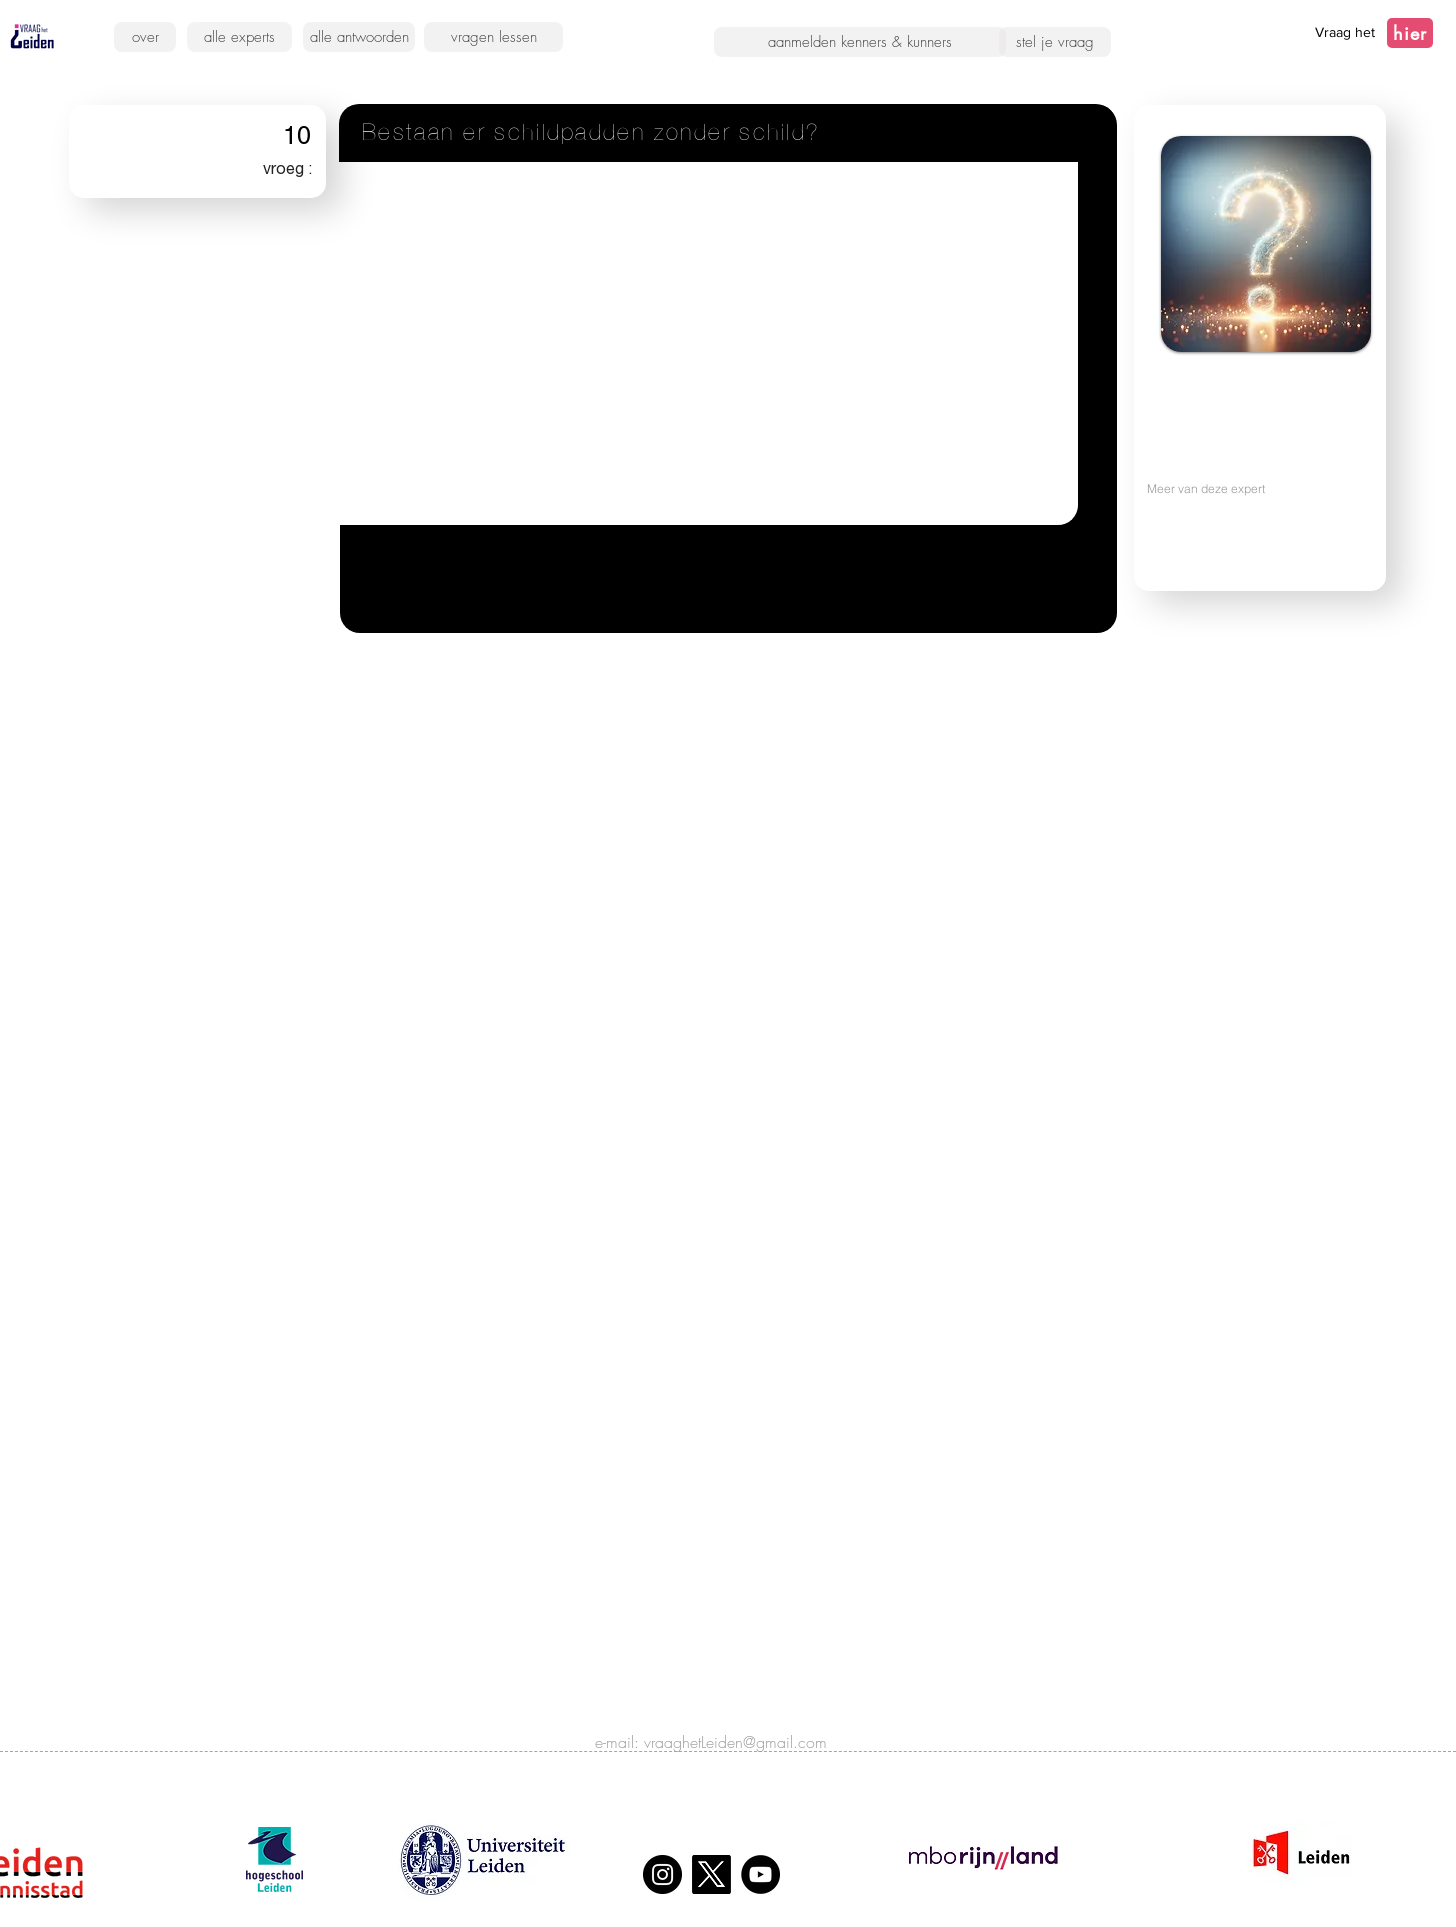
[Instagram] (662, 1874)
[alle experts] (239, 37)
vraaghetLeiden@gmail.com (735, 1742)
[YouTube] (760, 1874)
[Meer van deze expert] (1247, 488)
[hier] (1410, 33)
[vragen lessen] (493, 37)
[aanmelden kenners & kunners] (860, 42)
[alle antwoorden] (359, 37)
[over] (145, 37)
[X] (711, 1874)
